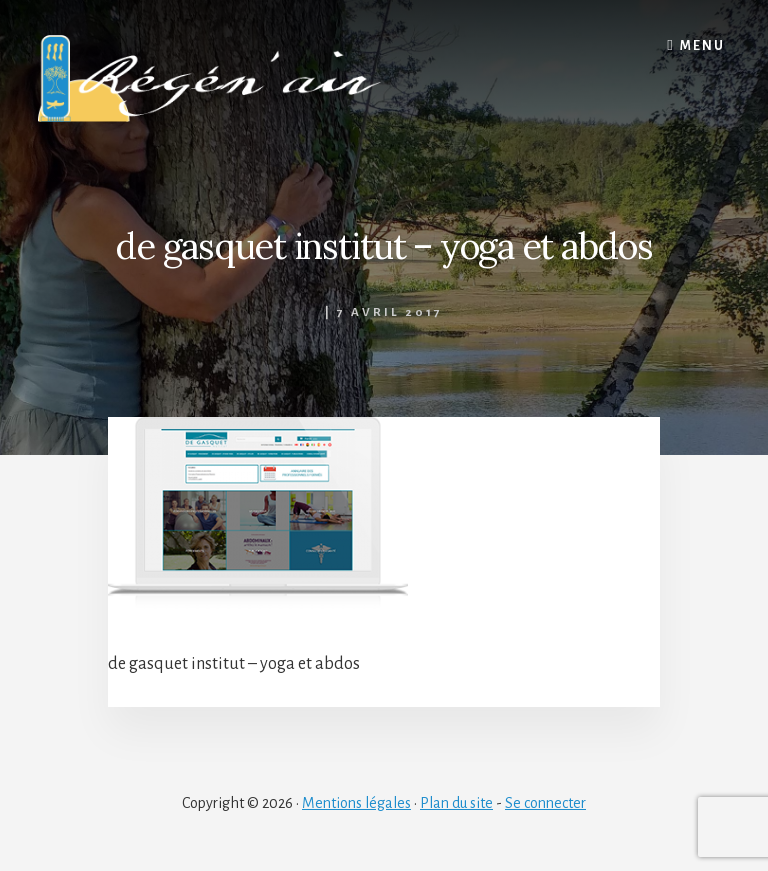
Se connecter (545, 803)
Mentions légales (356, 803)
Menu (702, 46)
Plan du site (456, 803)
